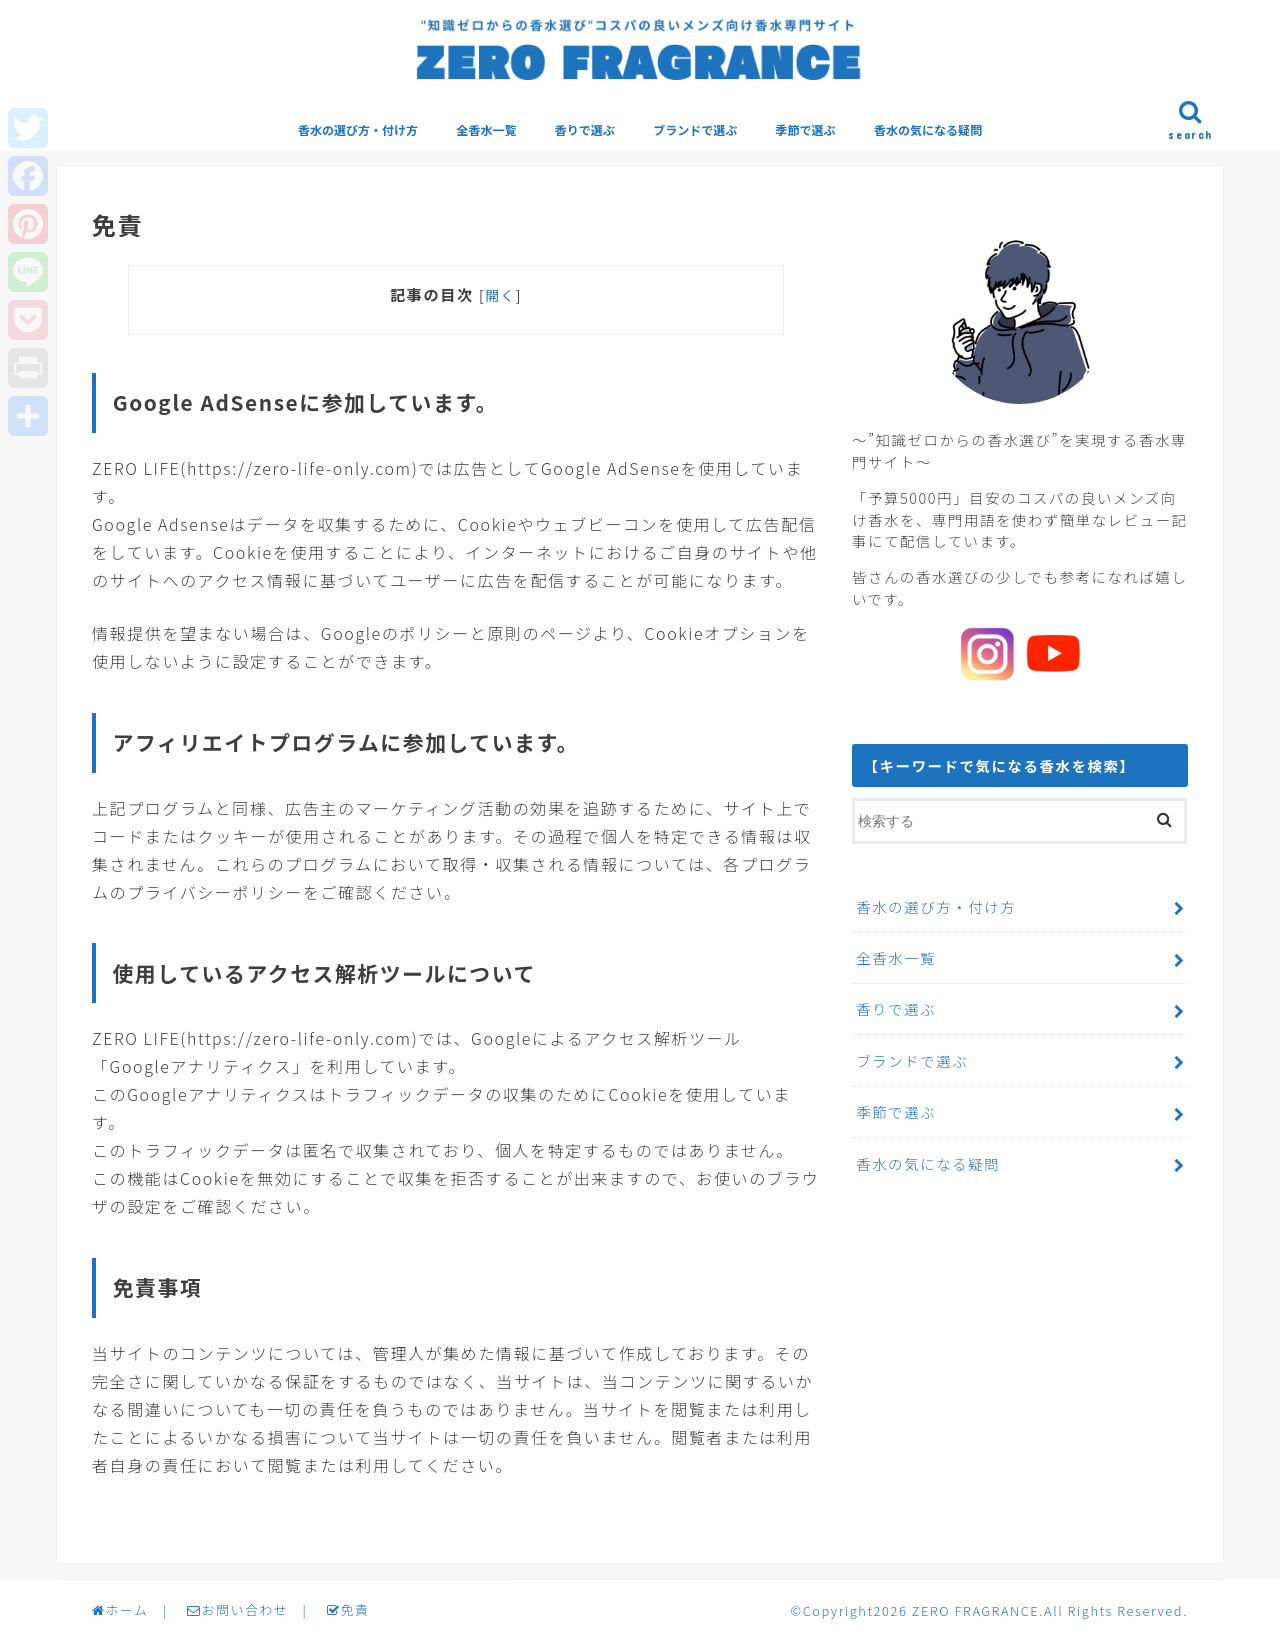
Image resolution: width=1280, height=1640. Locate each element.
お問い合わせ (237, 1609)
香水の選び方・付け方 (358, 129)
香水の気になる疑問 (928, 129)
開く (500, 295)
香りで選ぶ (585, 129)
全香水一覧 (486, 129)
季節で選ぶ (806, 129)
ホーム (120, 1609)
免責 (348, 1609)
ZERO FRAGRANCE (975, 1610)
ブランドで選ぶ (695, 129)
